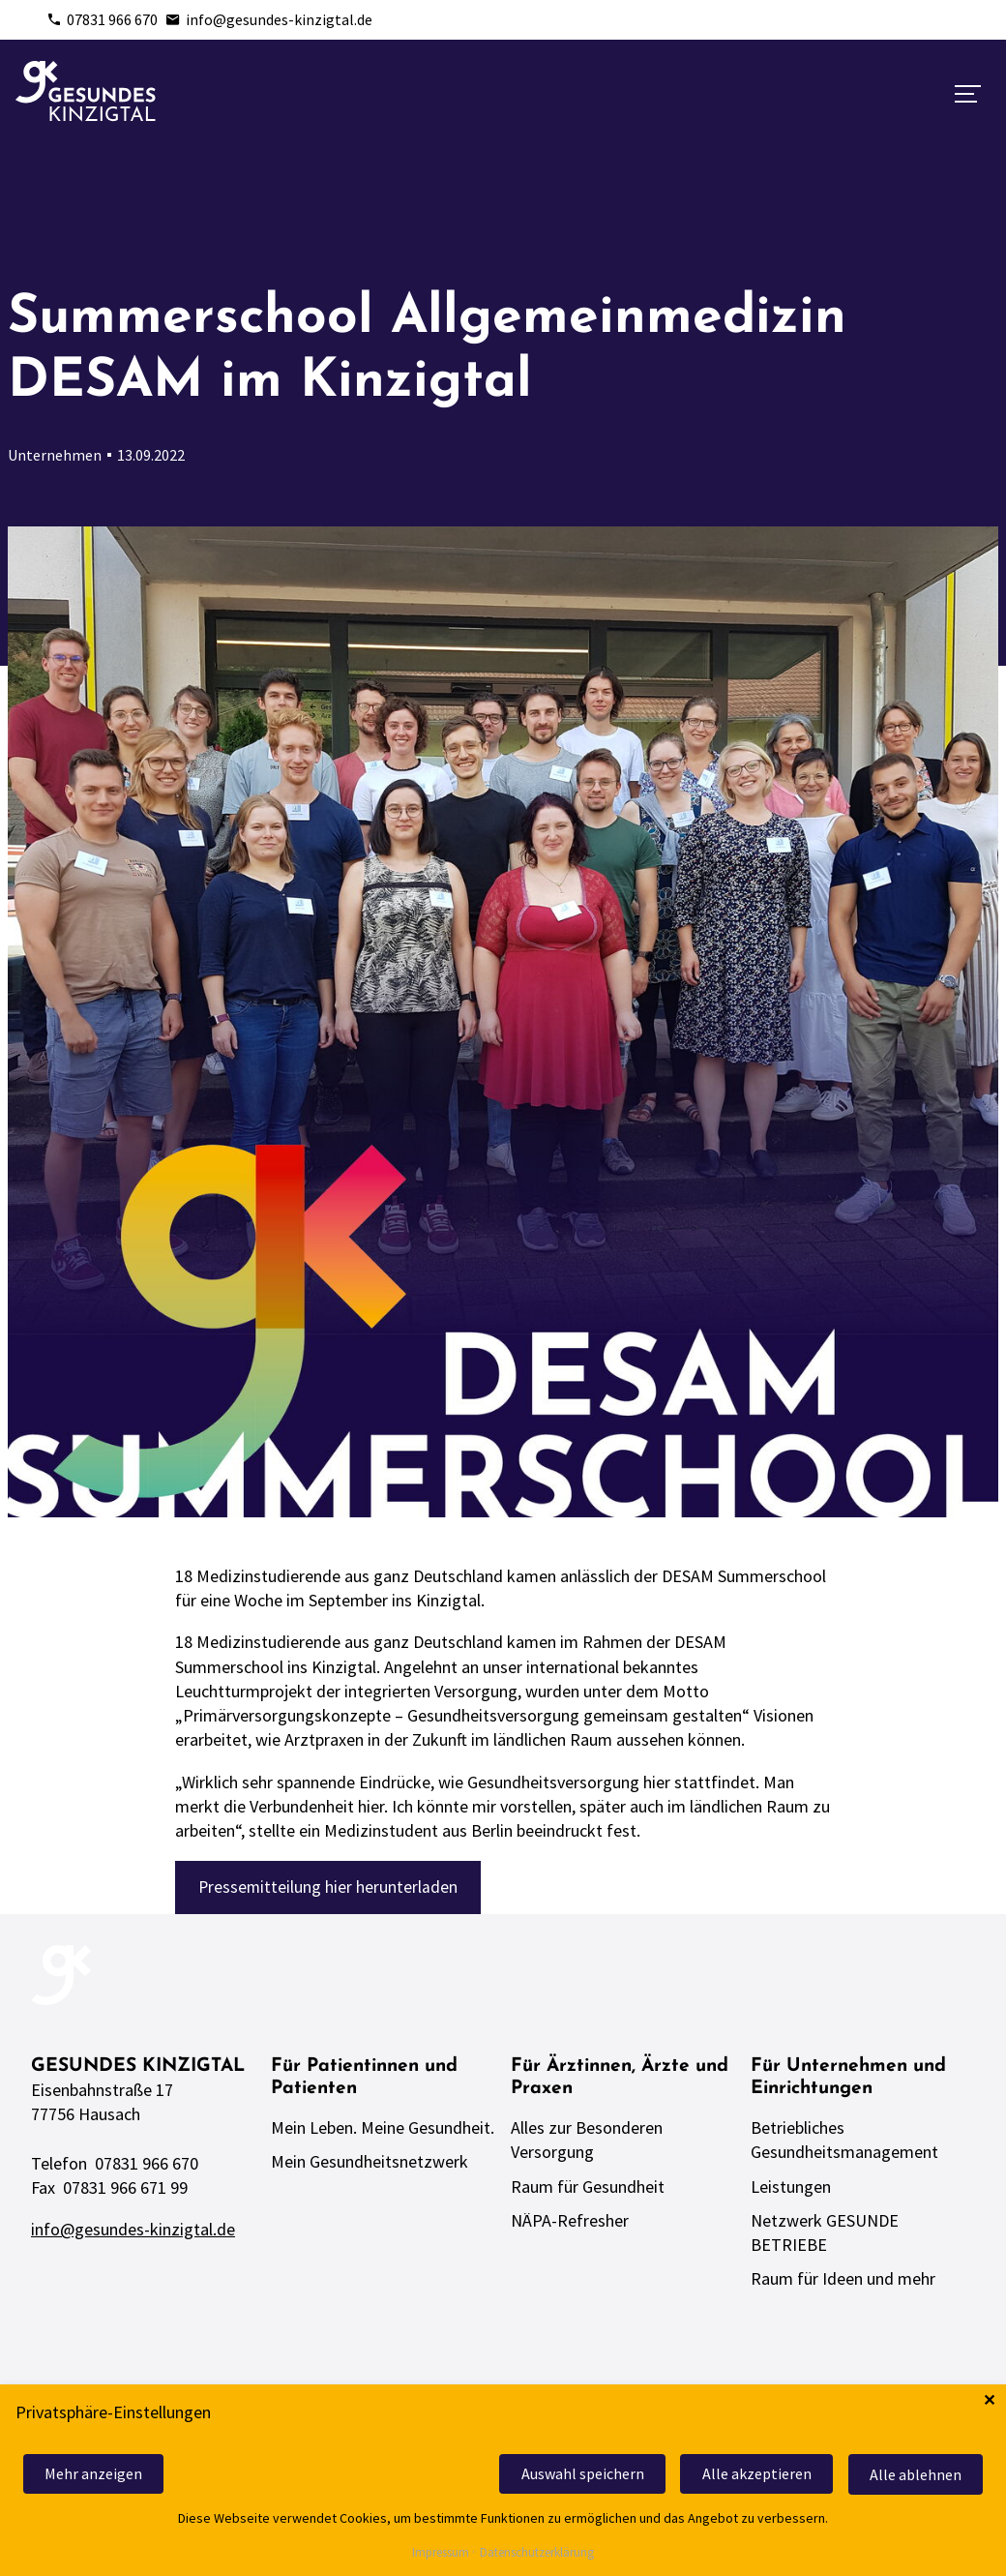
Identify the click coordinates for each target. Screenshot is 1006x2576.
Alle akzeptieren (750, 2475)
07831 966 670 (102, 19)
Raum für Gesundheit (588, 2191)
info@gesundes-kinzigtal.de (268, 19)
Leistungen (791, 2191)
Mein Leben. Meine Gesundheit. (382, 2132)
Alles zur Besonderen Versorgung (587, 2144)
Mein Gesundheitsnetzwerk (369, 2166)
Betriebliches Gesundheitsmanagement (844, 2144)
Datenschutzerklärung (537, 2553)
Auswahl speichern (571, 2475)
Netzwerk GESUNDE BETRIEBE (825, 2237)
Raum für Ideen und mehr (843, 2283)
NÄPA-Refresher (570, 2225)
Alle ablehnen (914, 2475)
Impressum (440, 2553)
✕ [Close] (989, 2402)
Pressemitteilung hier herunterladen (328, 1887)
